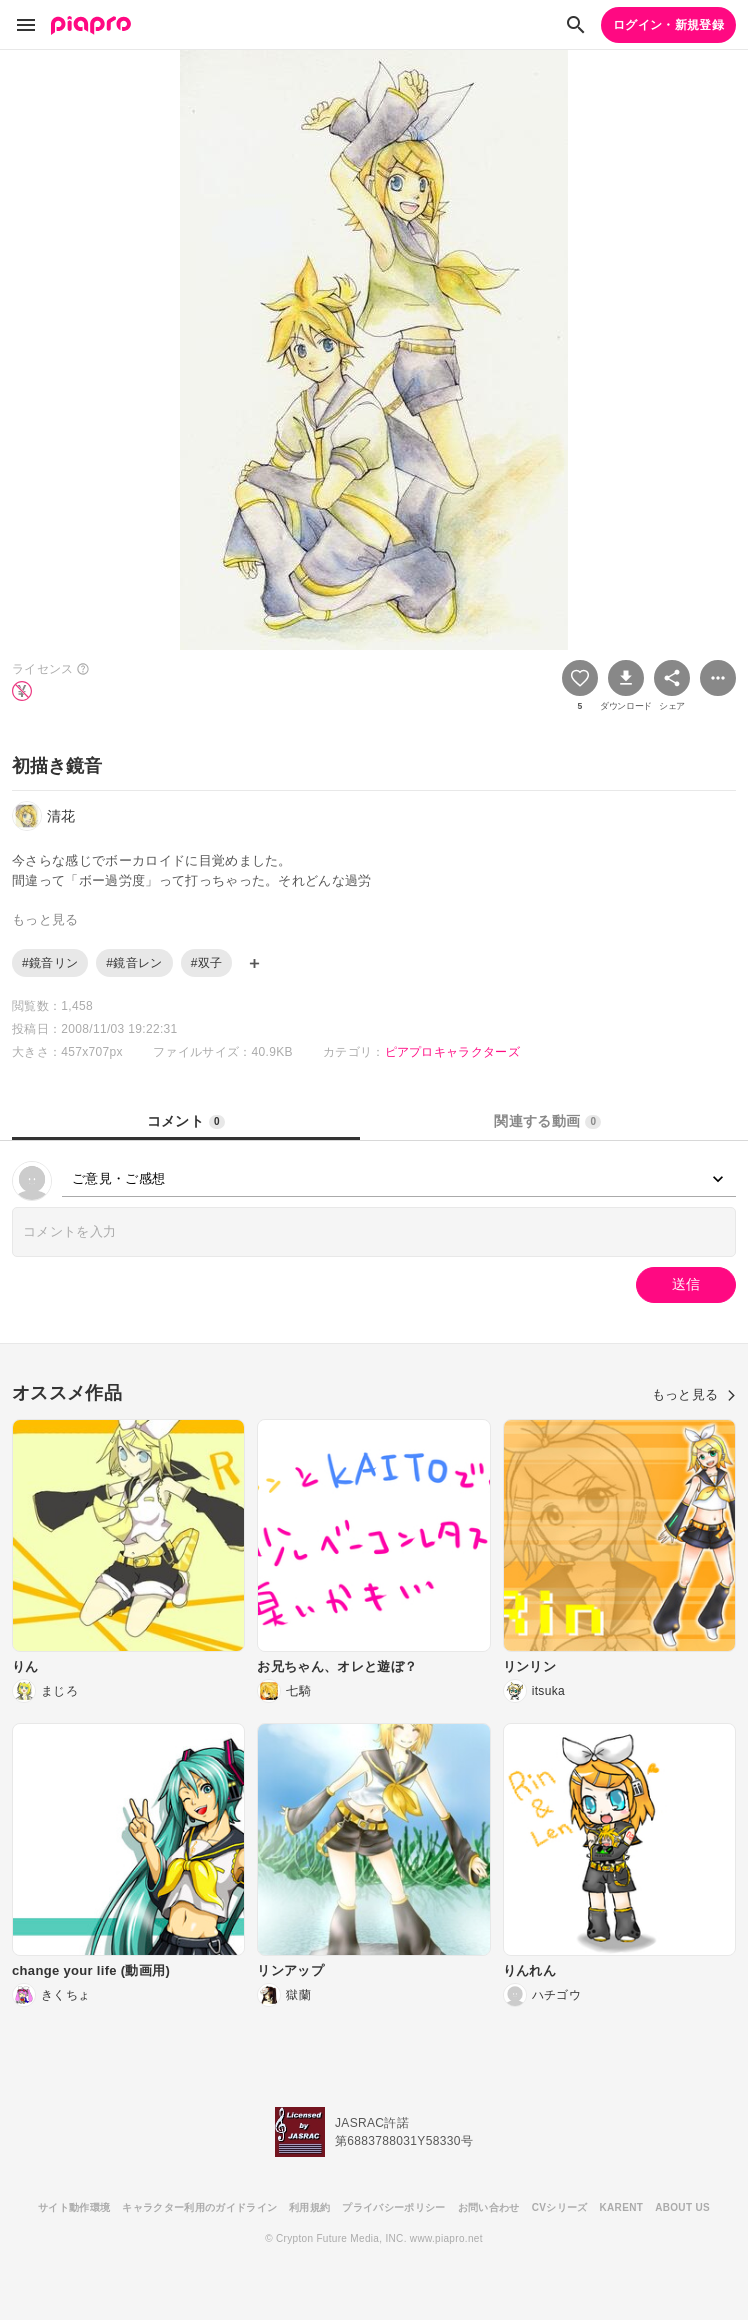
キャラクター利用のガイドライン (199, 2207)
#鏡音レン (134, 963)
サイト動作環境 (74, 2207)
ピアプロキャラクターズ (453, 1052)
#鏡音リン (50, 963)
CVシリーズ (560, 2207)
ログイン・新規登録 (668, 25)
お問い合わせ (489, 2207)
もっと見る (694, 1394)
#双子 (207, 963)
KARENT (622, 2207)
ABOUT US (682, 2207)
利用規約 (309, 2207)
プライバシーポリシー (393, 2207)
